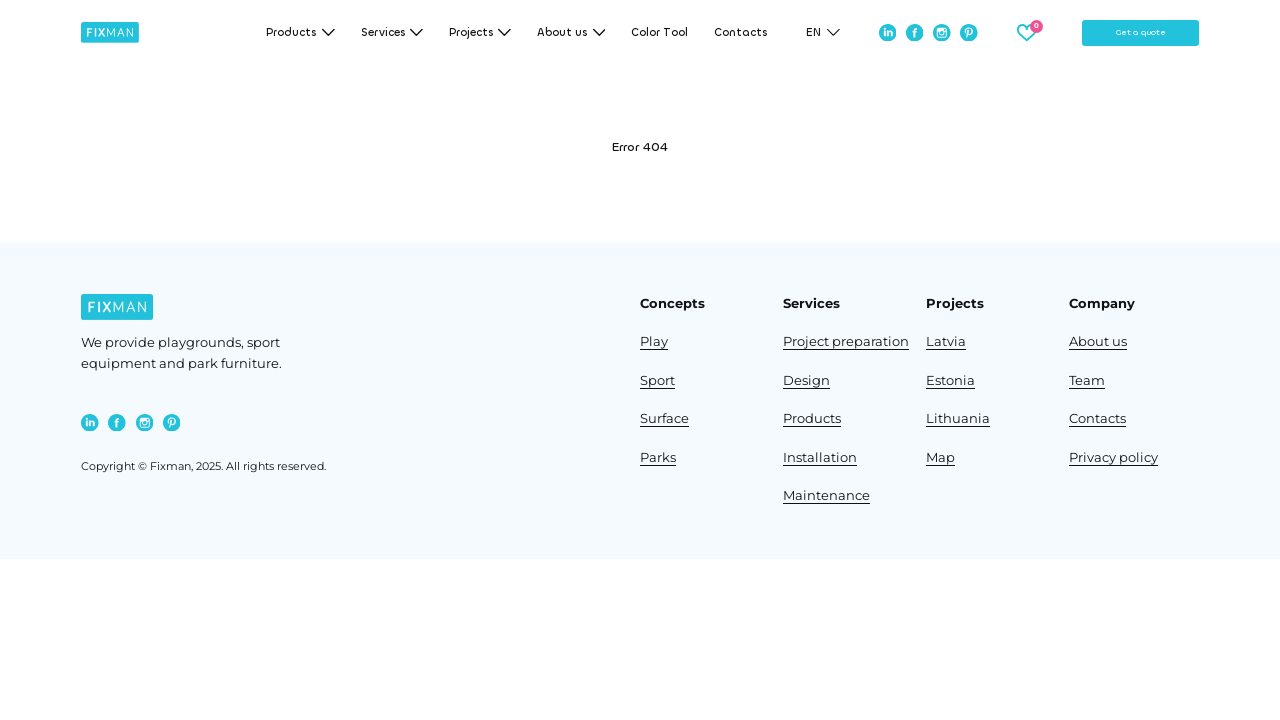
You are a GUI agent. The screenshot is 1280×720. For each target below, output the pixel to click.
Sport (657, 380)
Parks (658, 457)
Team (1087, 380)
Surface (664, 418)
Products (812, 418)
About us (1098, 341)
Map (940, 457)
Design (806, 380)
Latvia (946, 341)
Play (654, 341)
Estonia (950, 380)
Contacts (740, 32)
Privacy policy (1113, 457)
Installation (820, 457)
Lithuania (958, 418)
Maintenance (826, 495)
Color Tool (659, 32)
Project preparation (846, 341)
